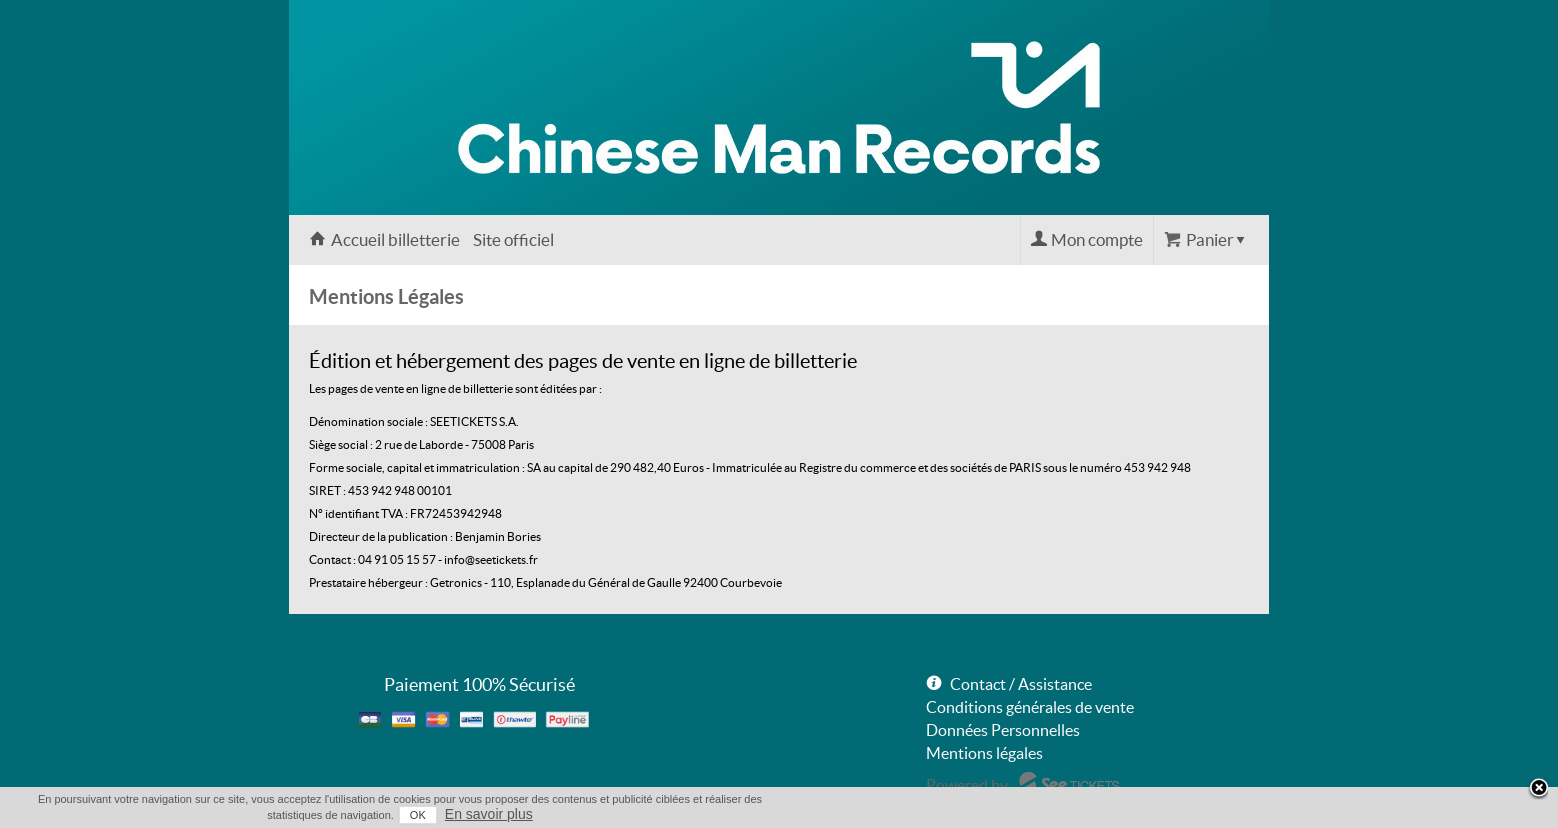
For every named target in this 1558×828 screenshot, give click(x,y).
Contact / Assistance (1021, 684)
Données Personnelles (1003, 730)
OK (418, 815)
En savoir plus (489, 814)
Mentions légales (984, 753)
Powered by (967, 785)
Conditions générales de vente (1030, 707)
